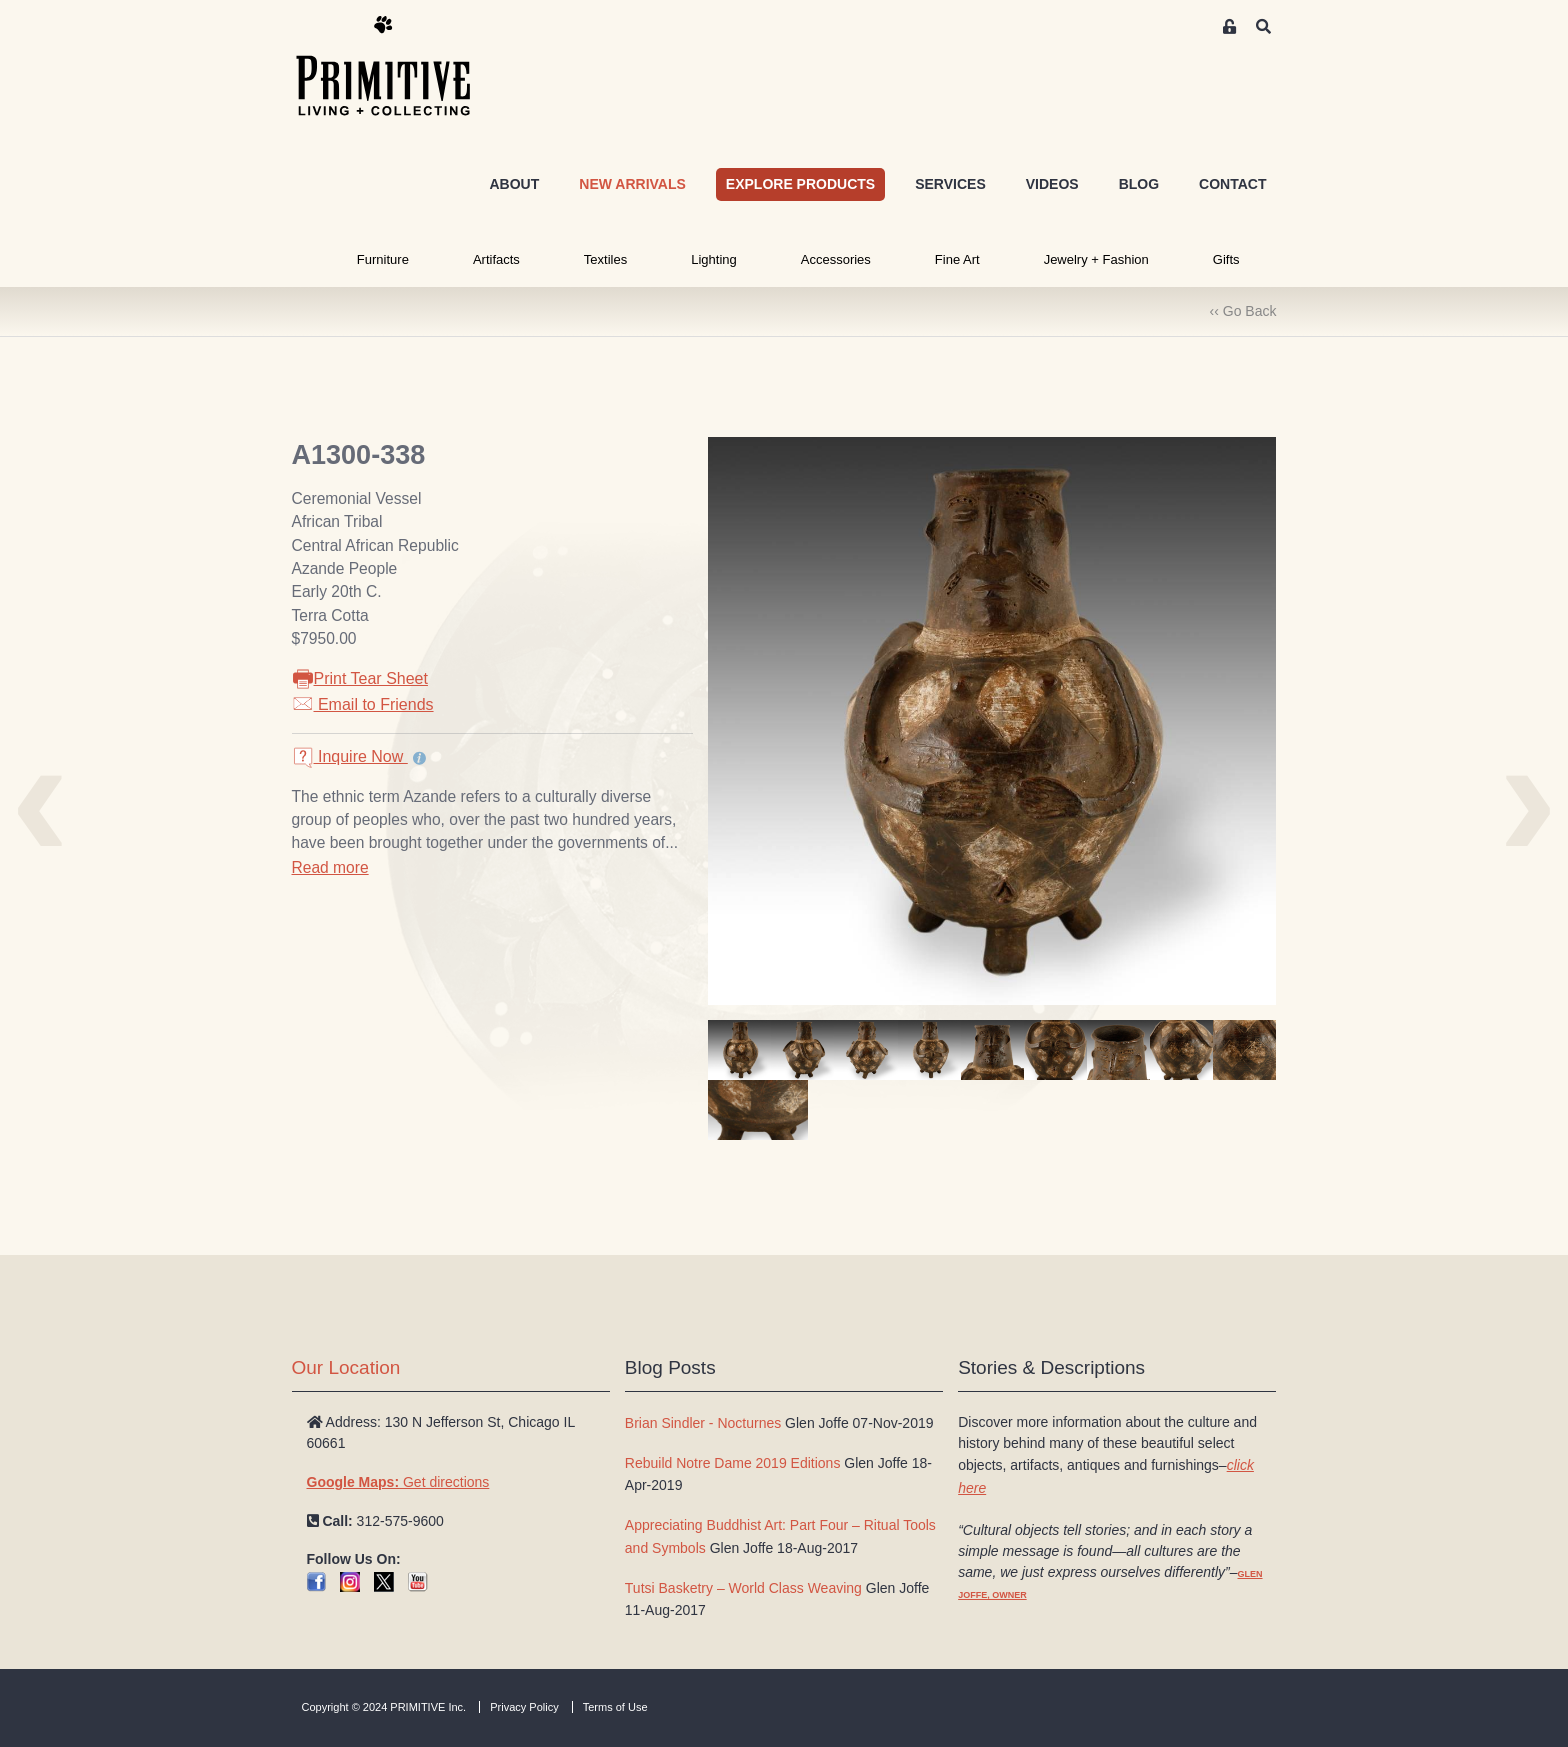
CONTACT (1232, 184)
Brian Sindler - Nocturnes (703, 1423)
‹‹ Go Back (1243, 311)
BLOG (1139, 184)
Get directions (398, 1482)
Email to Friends (363, 704)
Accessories (836, 259)
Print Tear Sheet (360, 678)
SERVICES (950, 184)
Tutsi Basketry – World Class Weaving (743, 1588)
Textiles (605, 259)
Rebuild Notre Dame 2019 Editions (733, 1463)
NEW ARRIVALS (632, 184)
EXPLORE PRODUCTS (800, 184)
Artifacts (496, 259)
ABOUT (514, 184)
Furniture (383, 259)
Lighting (714, 259)
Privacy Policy (524, 1707)
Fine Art (957, 259)
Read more (330, 867)
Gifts (1226, 259)
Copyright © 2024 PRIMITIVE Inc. (384, 1707)
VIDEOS (1052, 184)
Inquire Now (350, 756)
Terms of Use (615, 1707)
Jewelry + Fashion (1096, 259)
